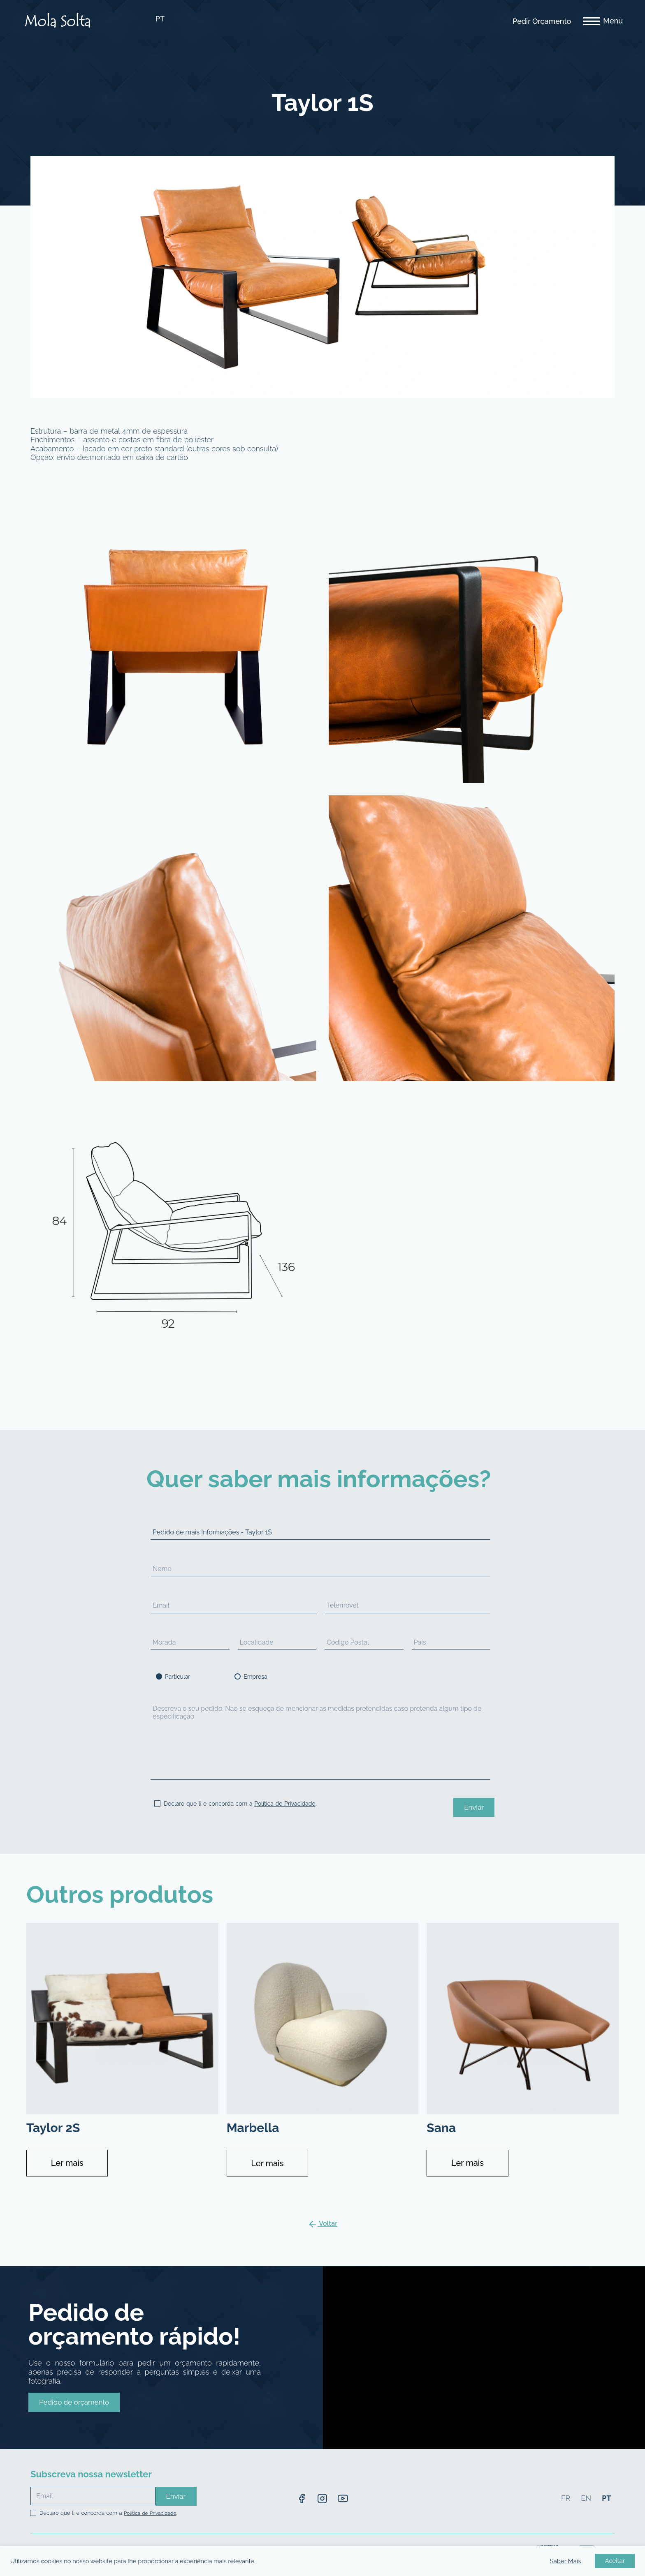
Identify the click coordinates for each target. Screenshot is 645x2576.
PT (160, 18)
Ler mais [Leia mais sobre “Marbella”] (267, 2163)
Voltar (322, 2223)
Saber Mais (565, 2561)
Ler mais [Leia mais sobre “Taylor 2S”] (67, 2163)
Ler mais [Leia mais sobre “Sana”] (467, 2163)
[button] (74, 2402)
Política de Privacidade (284, 1803)
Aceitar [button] (615, 2560)
